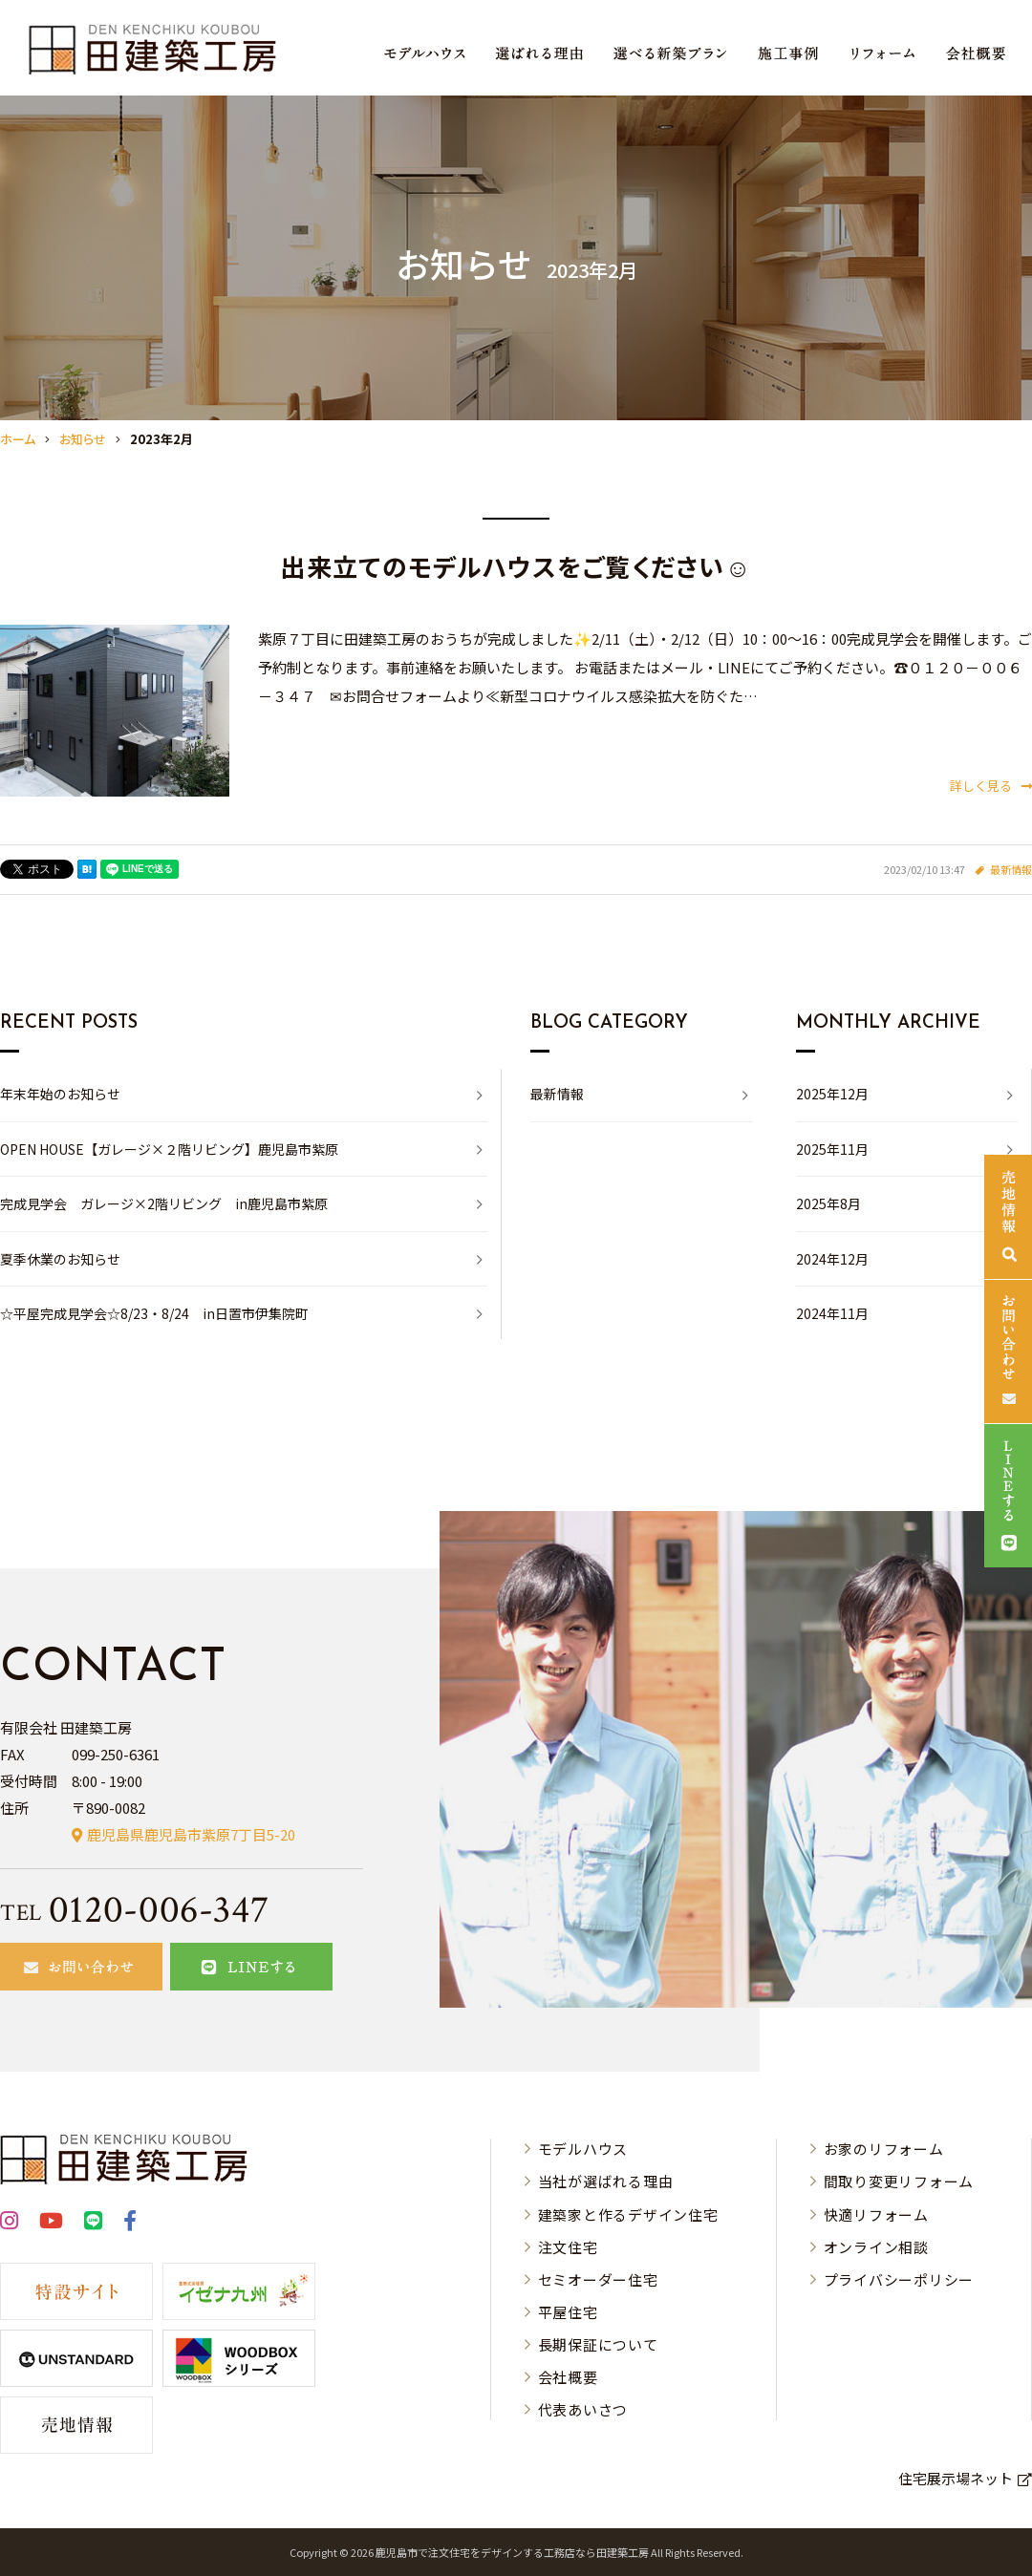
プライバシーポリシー (899, 2279)
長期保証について (598, 2344)
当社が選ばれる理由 (606, 2181)
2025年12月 (832, 1093)
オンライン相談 (876, 2247)
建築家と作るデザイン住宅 (628, 2214)
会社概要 (568, 2377)
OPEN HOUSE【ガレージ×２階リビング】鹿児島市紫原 (169, 1149)
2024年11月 (832, 1313)
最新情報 (1011, 869)
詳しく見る (991, 786)
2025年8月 (828, 1203)
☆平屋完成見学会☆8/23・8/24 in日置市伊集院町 (154, 1313)
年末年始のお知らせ (60, 1093)
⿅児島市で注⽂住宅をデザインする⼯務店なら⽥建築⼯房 (512, 2552)
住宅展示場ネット (955, 2478)
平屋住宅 (568, 2312)
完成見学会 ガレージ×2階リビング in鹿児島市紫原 (164, 1203)
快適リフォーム (876, 2214)
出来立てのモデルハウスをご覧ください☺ (515, 566)
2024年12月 (832, 1258)
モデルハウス (583, 2149)
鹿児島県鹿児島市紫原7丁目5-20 (191, 1834)
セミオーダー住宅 (598, 2279)
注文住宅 (568, 2247)
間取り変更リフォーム (899, 2181)
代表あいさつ (583, 2409)
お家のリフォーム (884, 2149)
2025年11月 (832, 1149)
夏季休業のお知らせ (60, 1258)
